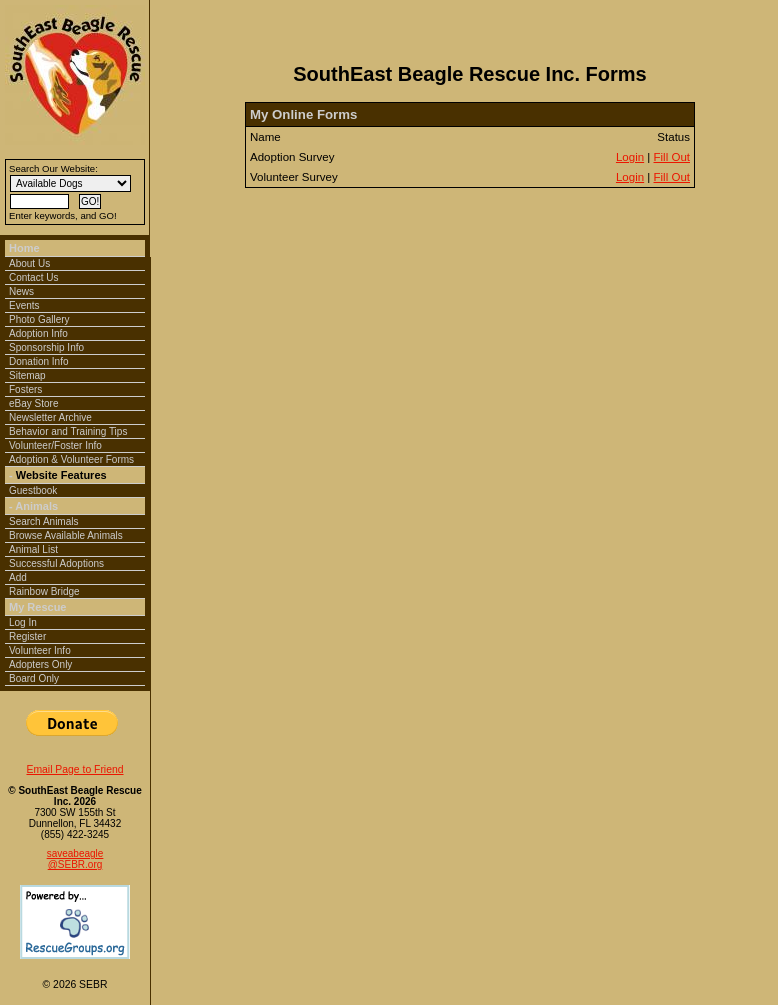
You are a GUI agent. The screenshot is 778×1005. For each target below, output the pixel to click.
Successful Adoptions (56, 563)
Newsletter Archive (50, 417)
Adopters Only (40, 664)
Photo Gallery (39, 319)
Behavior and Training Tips (68, 431)
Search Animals (43, 521)
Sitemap (27, 375)
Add (18, 577)
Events (24, 305)
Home (24, 248)
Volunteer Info (40, 650)
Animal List (33, 549)
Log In (23, 622)
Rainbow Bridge (44, 591)
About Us (29, 263)
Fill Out (672, 157)
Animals (36, 506)
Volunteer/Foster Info (55, 445)
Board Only (34, 678)
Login (630, 157)
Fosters (25, 389)
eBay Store (33, 403)
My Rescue (37, 607)
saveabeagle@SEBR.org (75, 859)
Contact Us (33, 277)
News (21, 291)
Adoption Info (38, 333)
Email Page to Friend (74, 769)
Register (27, 636)
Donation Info (39, 361)
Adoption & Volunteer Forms (71, 459)
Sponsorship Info (46, 347)
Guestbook (33, 490)
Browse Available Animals (66, 535)
